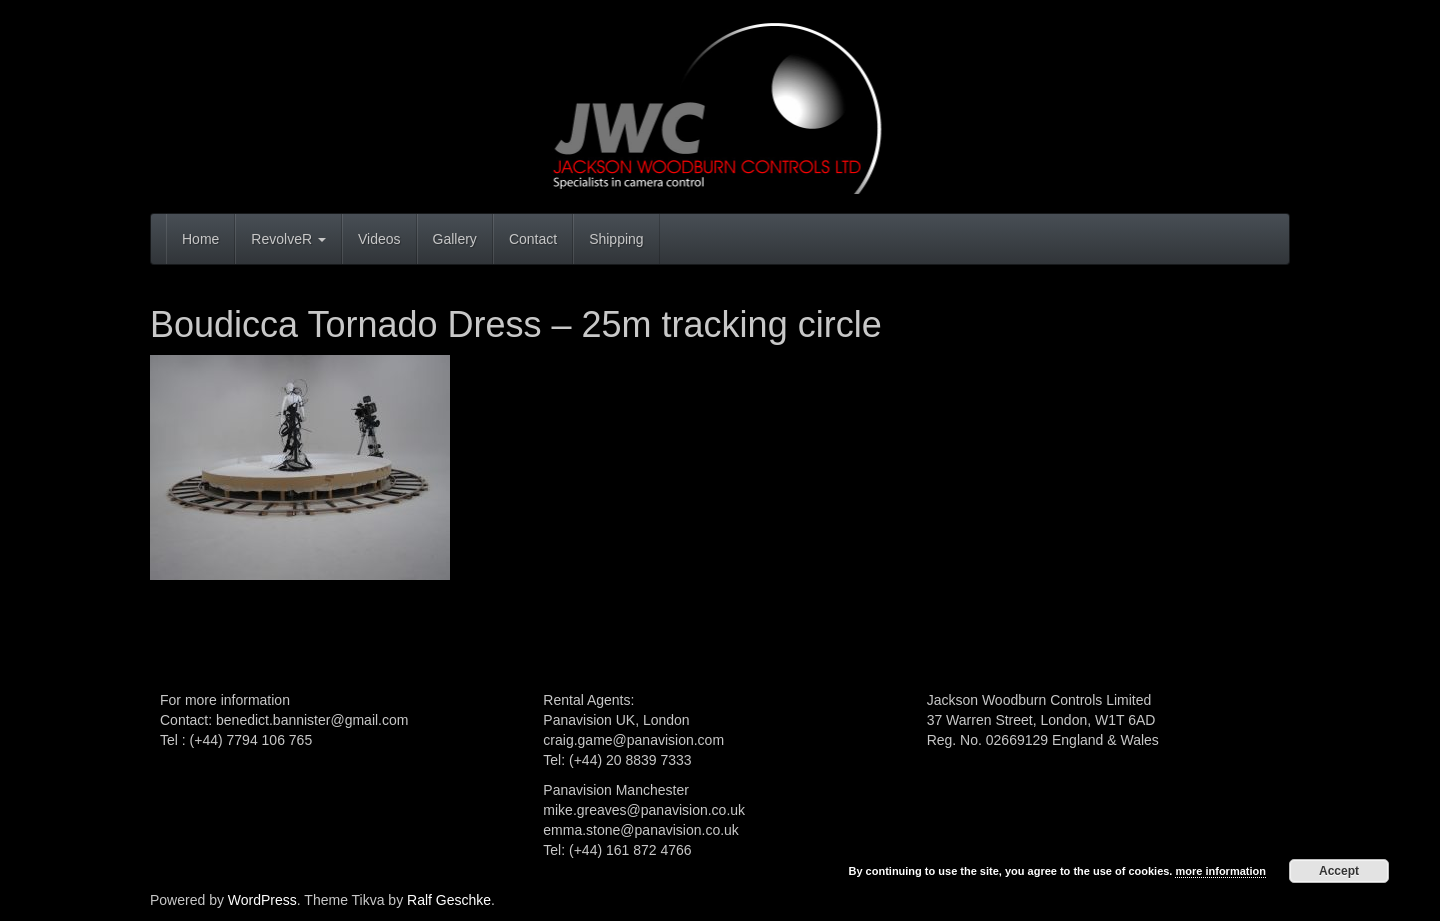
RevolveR (288, 239)
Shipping (616, 239)
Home (200, 239)
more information (1220, 871)
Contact (533, 239)
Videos (379, 239)
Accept (1339, 871)
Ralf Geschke (449, 900)
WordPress (262, 900)
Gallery (455, 239)
